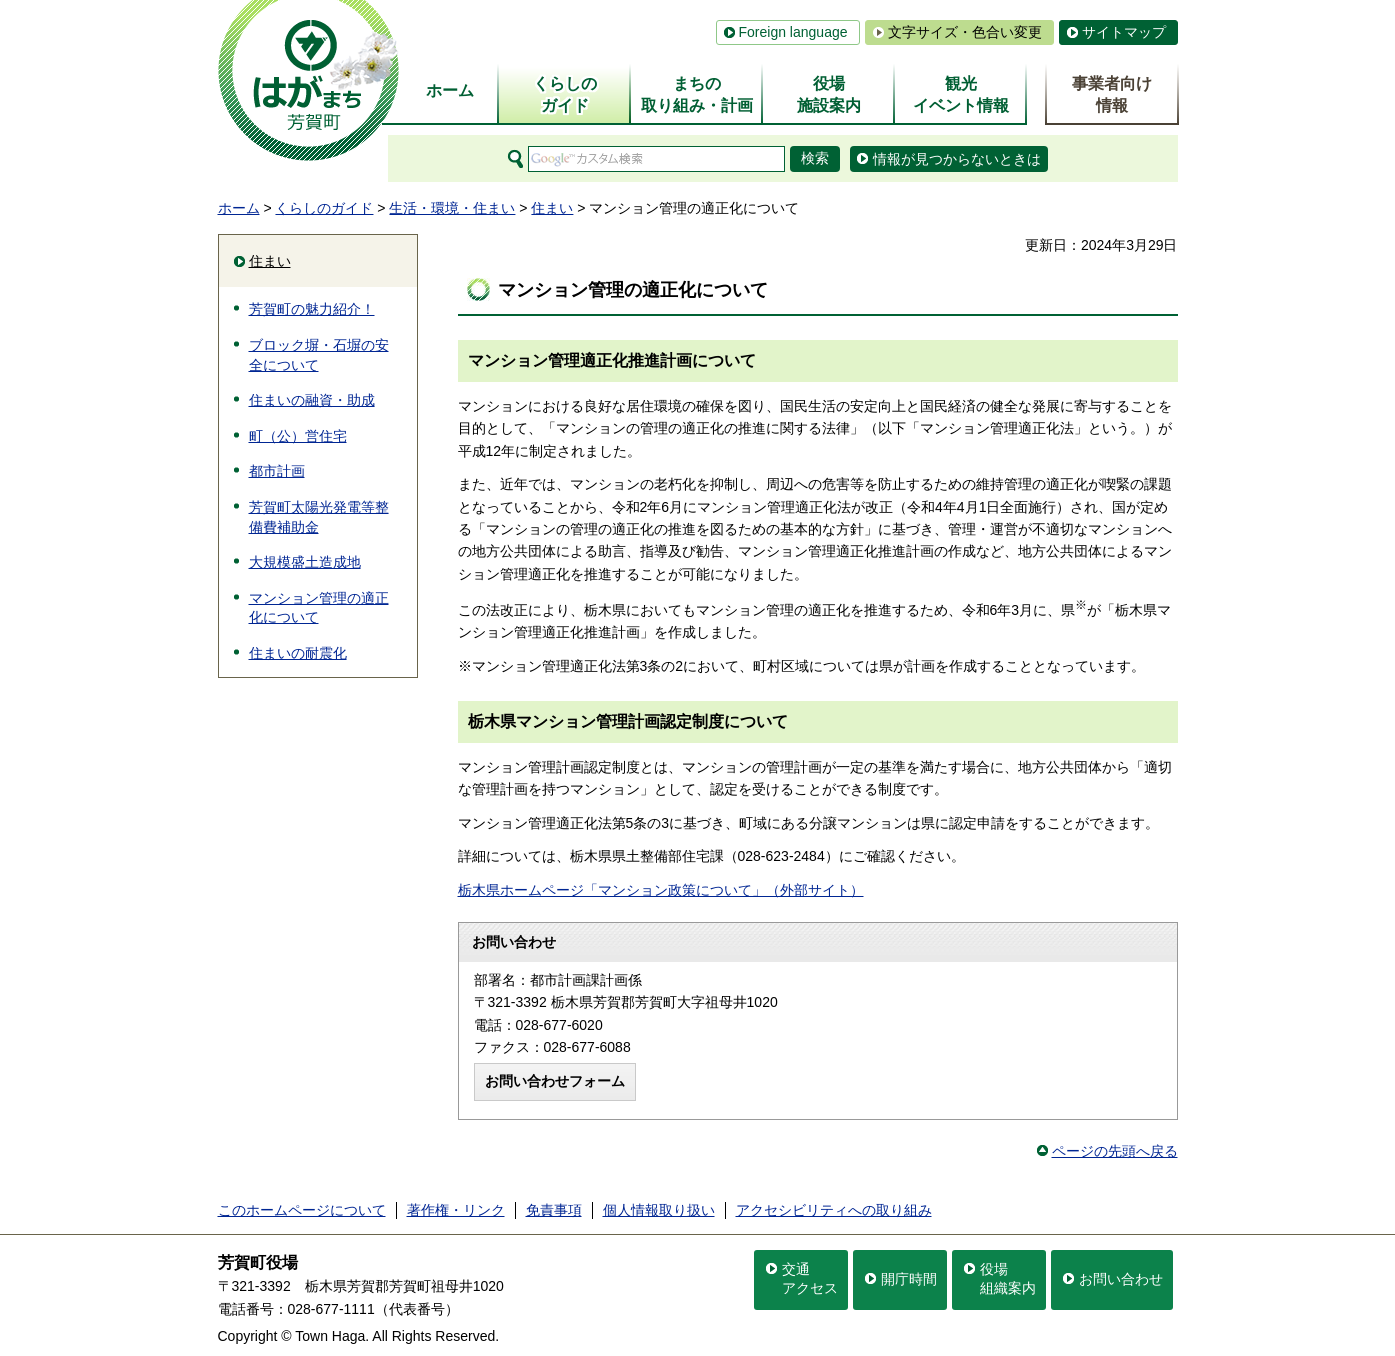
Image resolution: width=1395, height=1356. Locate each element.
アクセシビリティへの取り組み (834, 1210)
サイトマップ (1124, 32)
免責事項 (554, 1210)
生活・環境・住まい (452, 208)
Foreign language (793, 32)
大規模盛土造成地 (305, 562)
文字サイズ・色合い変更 (965, 32)
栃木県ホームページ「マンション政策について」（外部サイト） (661, 890)
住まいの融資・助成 (312, 400)
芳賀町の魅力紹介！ (312, 309)
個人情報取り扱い (659, 1210)
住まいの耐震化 (298, 653)
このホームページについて (302, 1210)
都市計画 (277, 471)
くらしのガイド (324, 208)
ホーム (239, 208)
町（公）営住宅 (298, 436)
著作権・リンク (456, 1210)
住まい (552, 208)
